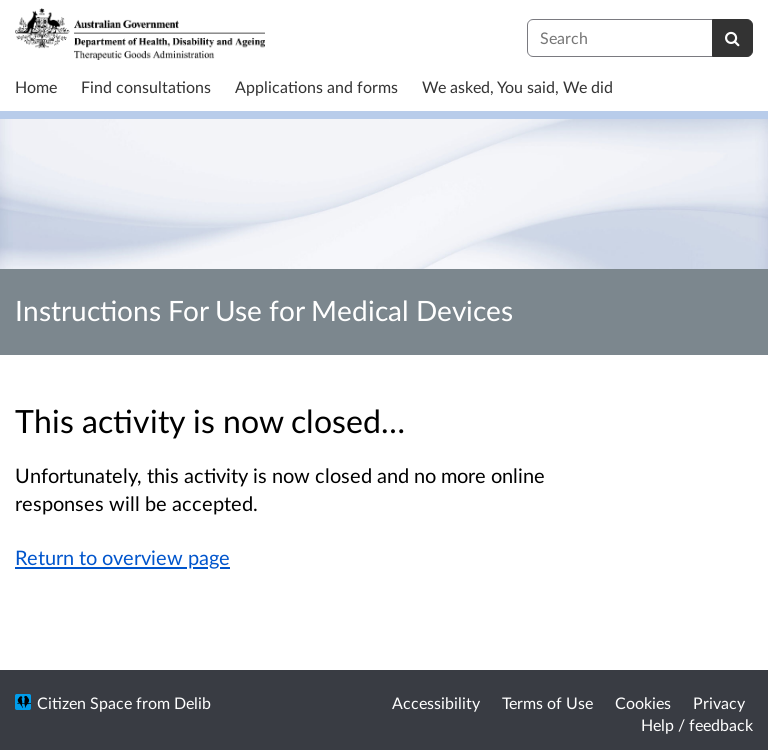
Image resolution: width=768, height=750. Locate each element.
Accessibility (436, 702)
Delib (192, 702)
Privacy (719, 702)
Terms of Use (547, 702)
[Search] (732, 38)
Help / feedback (697, 724)
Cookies (643, 702)
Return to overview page (122, 557)
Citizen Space (84, 702)
